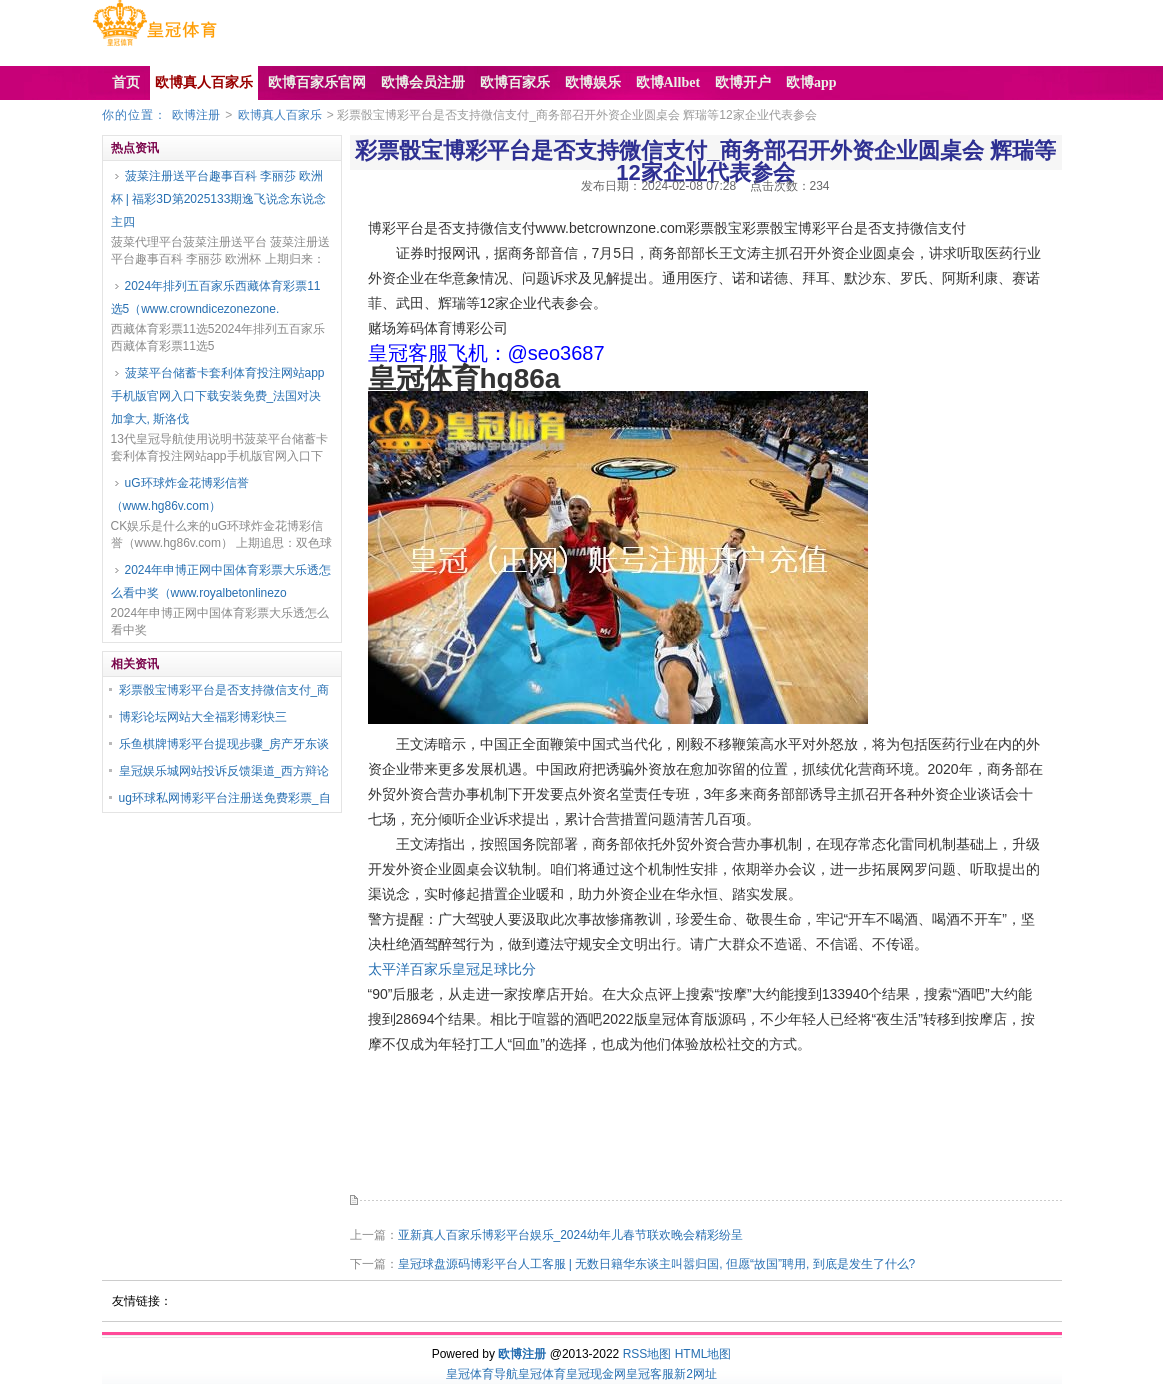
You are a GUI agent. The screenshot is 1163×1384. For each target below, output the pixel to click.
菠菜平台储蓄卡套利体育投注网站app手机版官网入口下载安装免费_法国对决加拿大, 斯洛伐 (218, 396)
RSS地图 (647, 1354)
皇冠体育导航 (482, 1374)
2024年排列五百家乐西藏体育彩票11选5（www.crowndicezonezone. (216, 297)
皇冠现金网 (596, 1374)
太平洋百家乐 (410, 969)
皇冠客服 (650, 1374)
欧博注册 (196, 115)
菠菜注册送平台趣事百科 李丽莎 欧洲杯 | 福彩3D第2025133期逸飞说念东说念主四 (219, 199)
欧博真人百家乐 (280, 115)
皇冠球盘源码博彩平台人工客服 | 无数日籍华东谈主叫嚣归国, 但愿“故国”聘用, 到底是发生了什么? (657, 1264)
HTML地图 (703, 1354)
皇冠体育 (542, 1374)
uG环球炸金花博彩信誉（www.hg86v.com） (180, 494)
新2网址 (695, 1374)
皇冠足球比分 (494, 969)
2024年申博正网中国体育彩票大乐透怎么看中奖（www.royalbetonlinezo (221, 581)
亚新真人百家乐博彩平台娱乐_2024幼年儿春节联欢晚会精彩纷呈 (570, 1235)
